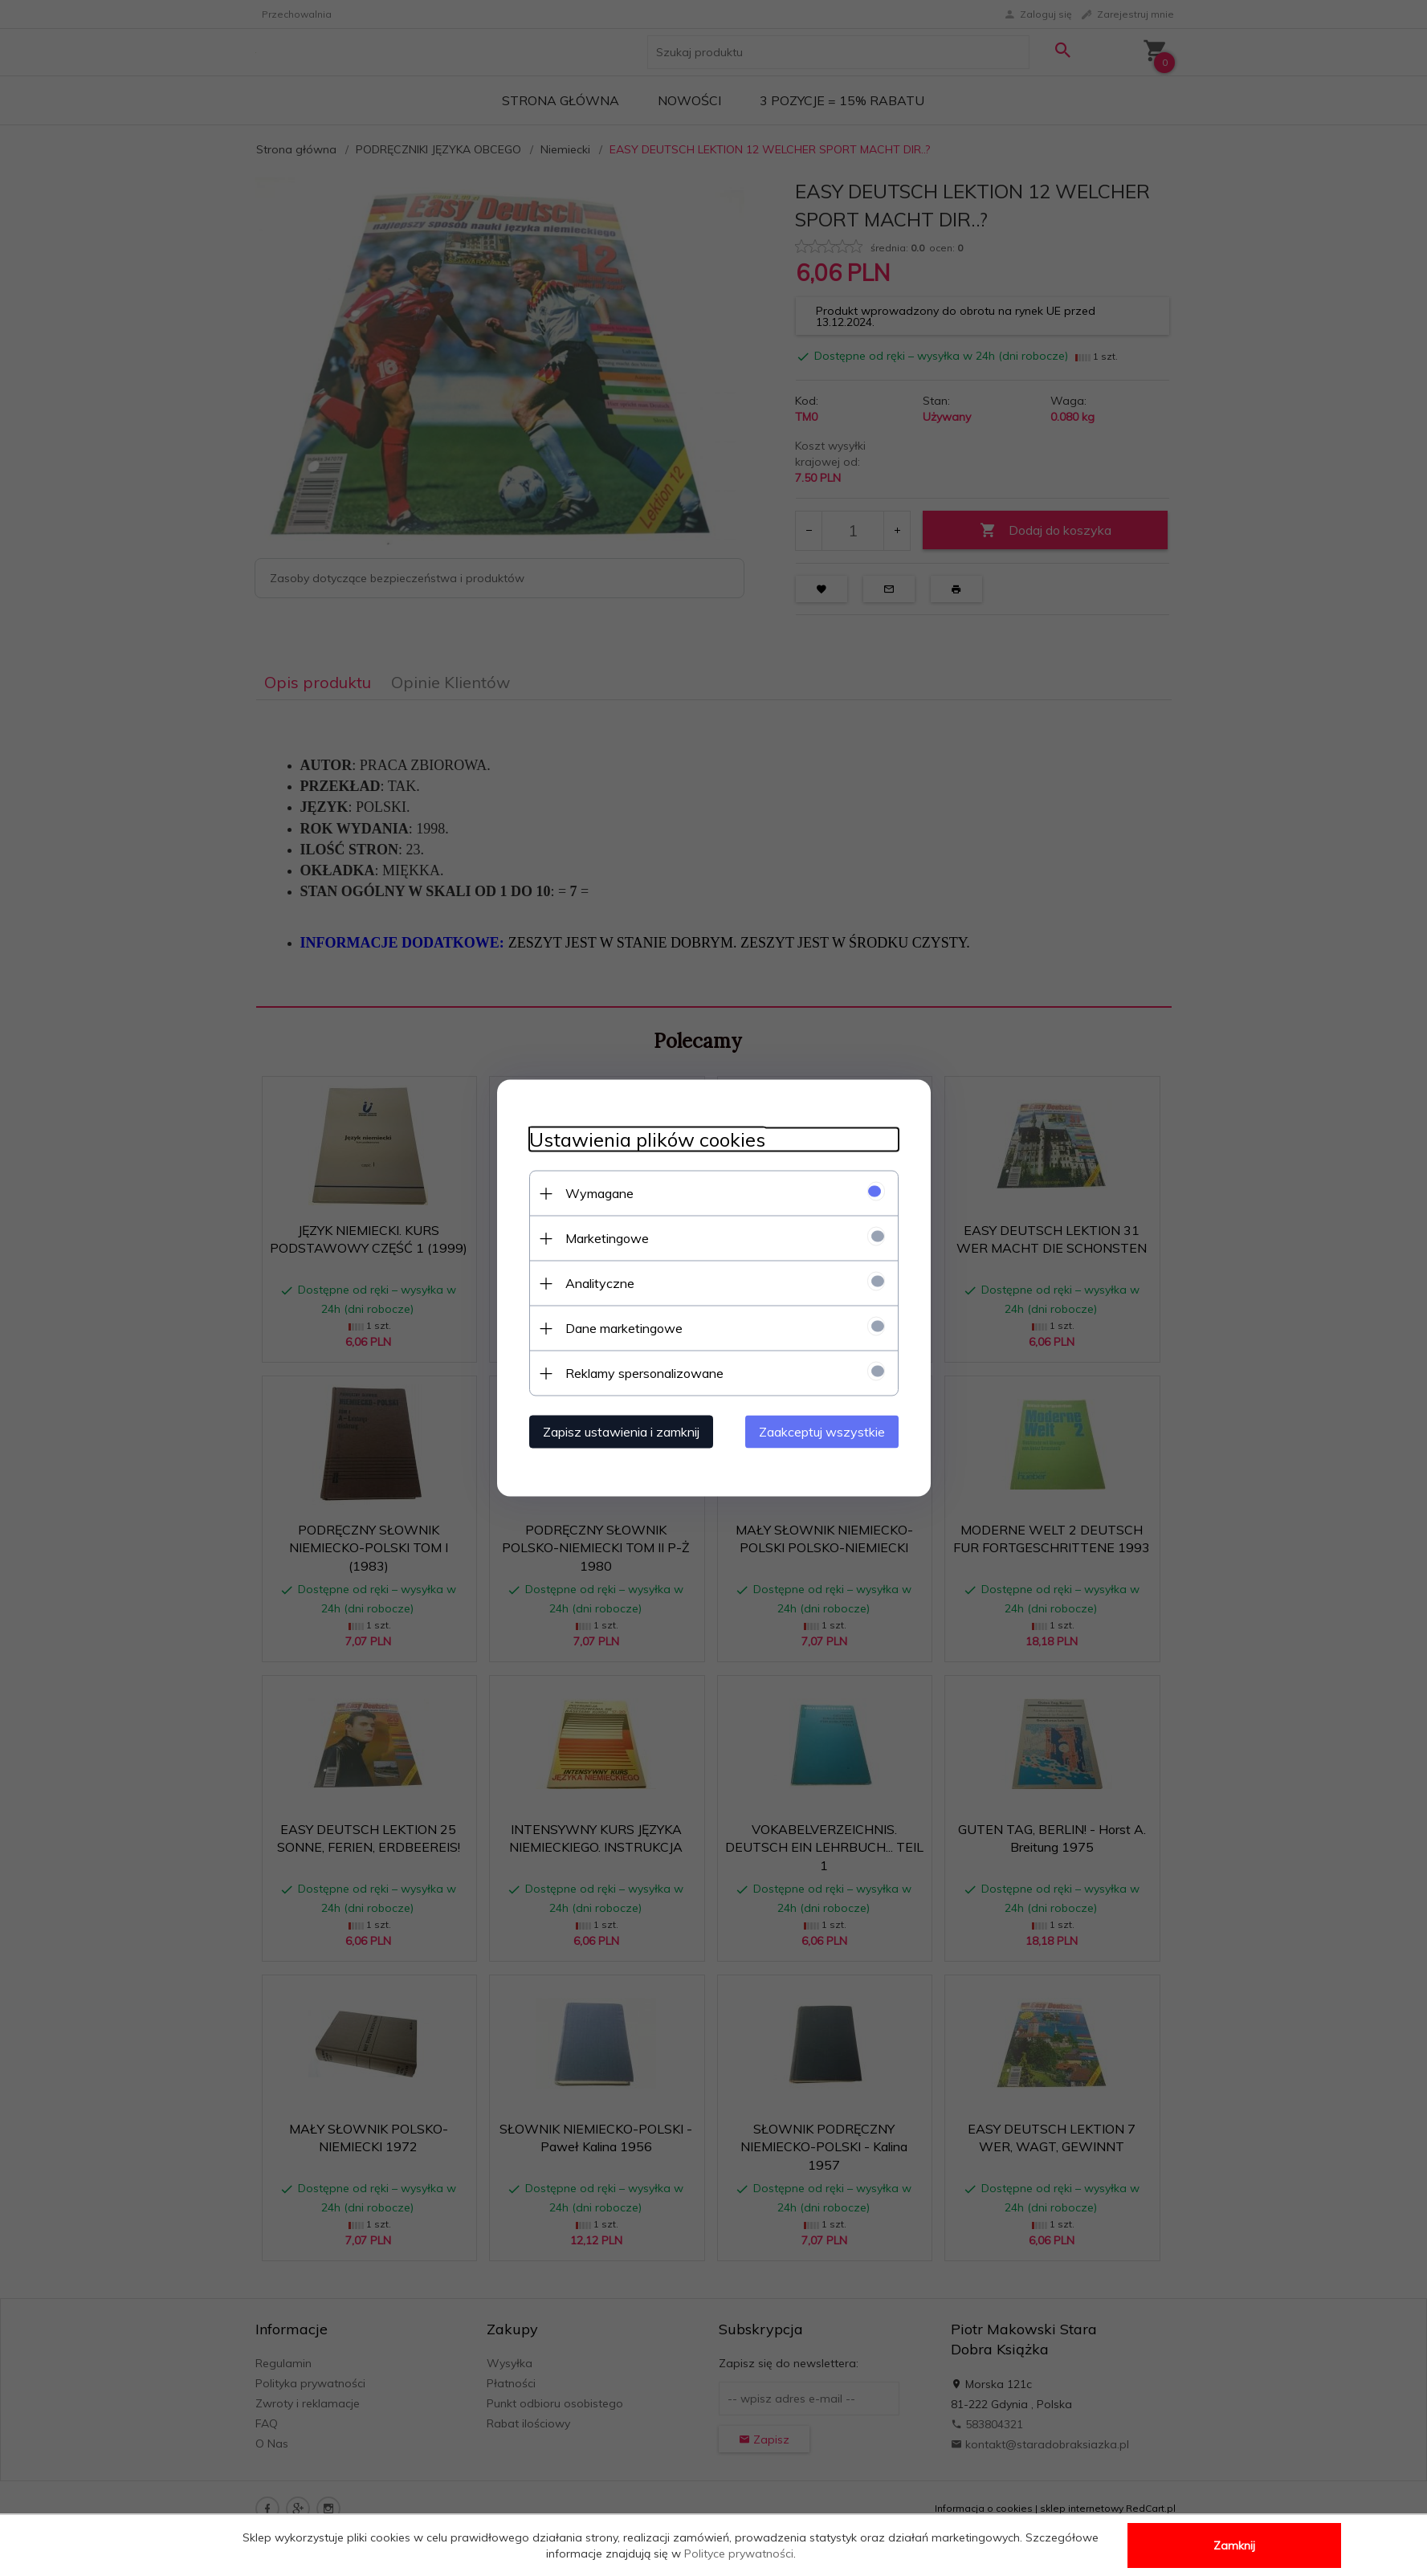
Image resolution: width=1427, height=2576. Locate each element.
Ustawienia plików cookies (647, 1139)
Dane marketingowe (624, 1328)
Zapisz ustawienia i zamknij (621, 1432)
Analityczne (599, 1283)
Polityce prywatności (738, 2553)
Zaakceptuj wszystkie (822, 1432)
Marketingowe (607, 1238)
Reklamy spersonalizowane (644, 1373)
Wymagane (599, 1193)
